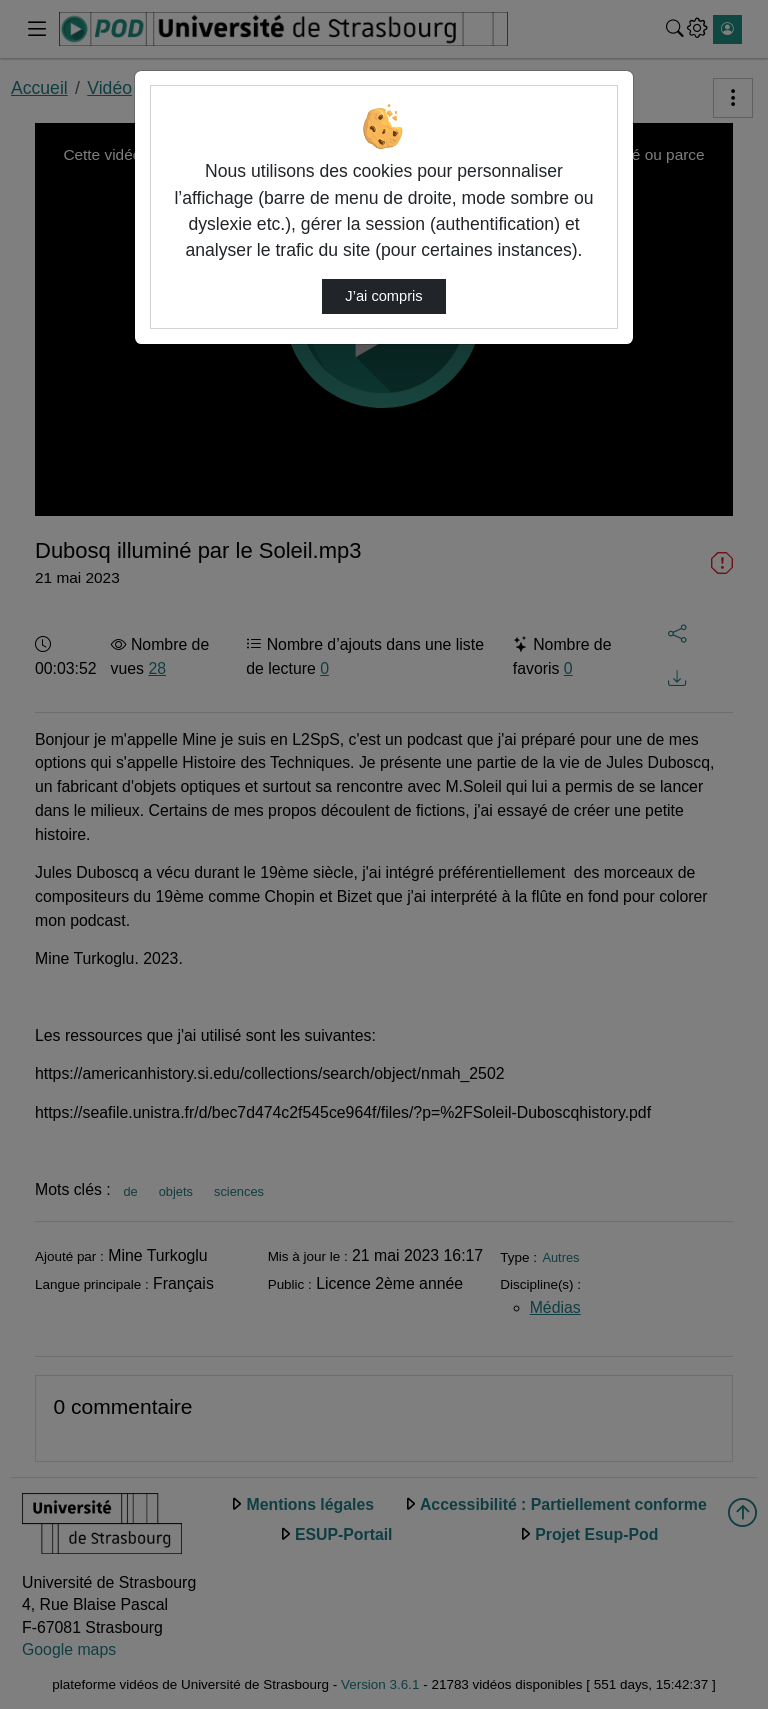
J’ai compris (383, 296)
